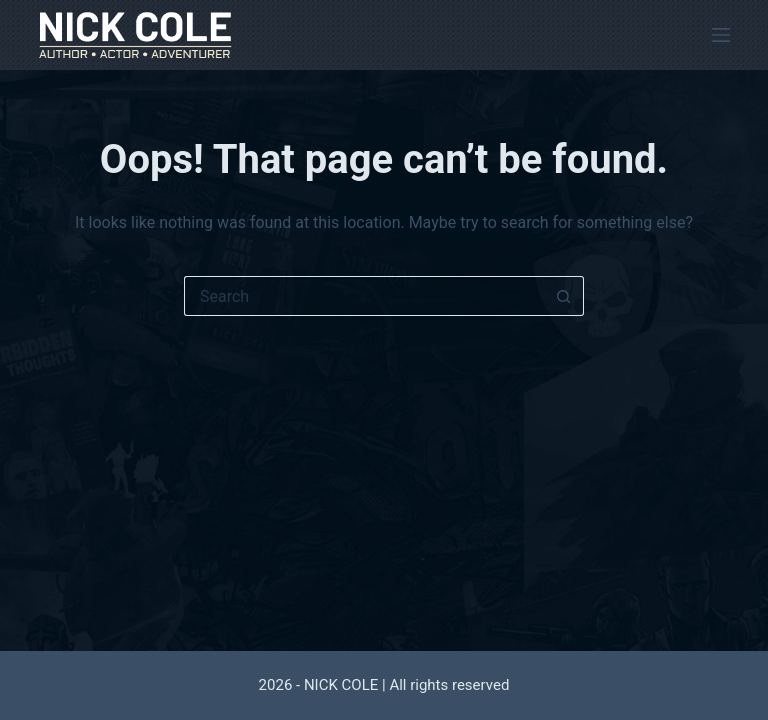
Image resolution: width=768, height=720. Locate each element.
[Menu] (721, 35)
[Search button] (564, 296)
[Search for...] (364, 296)
